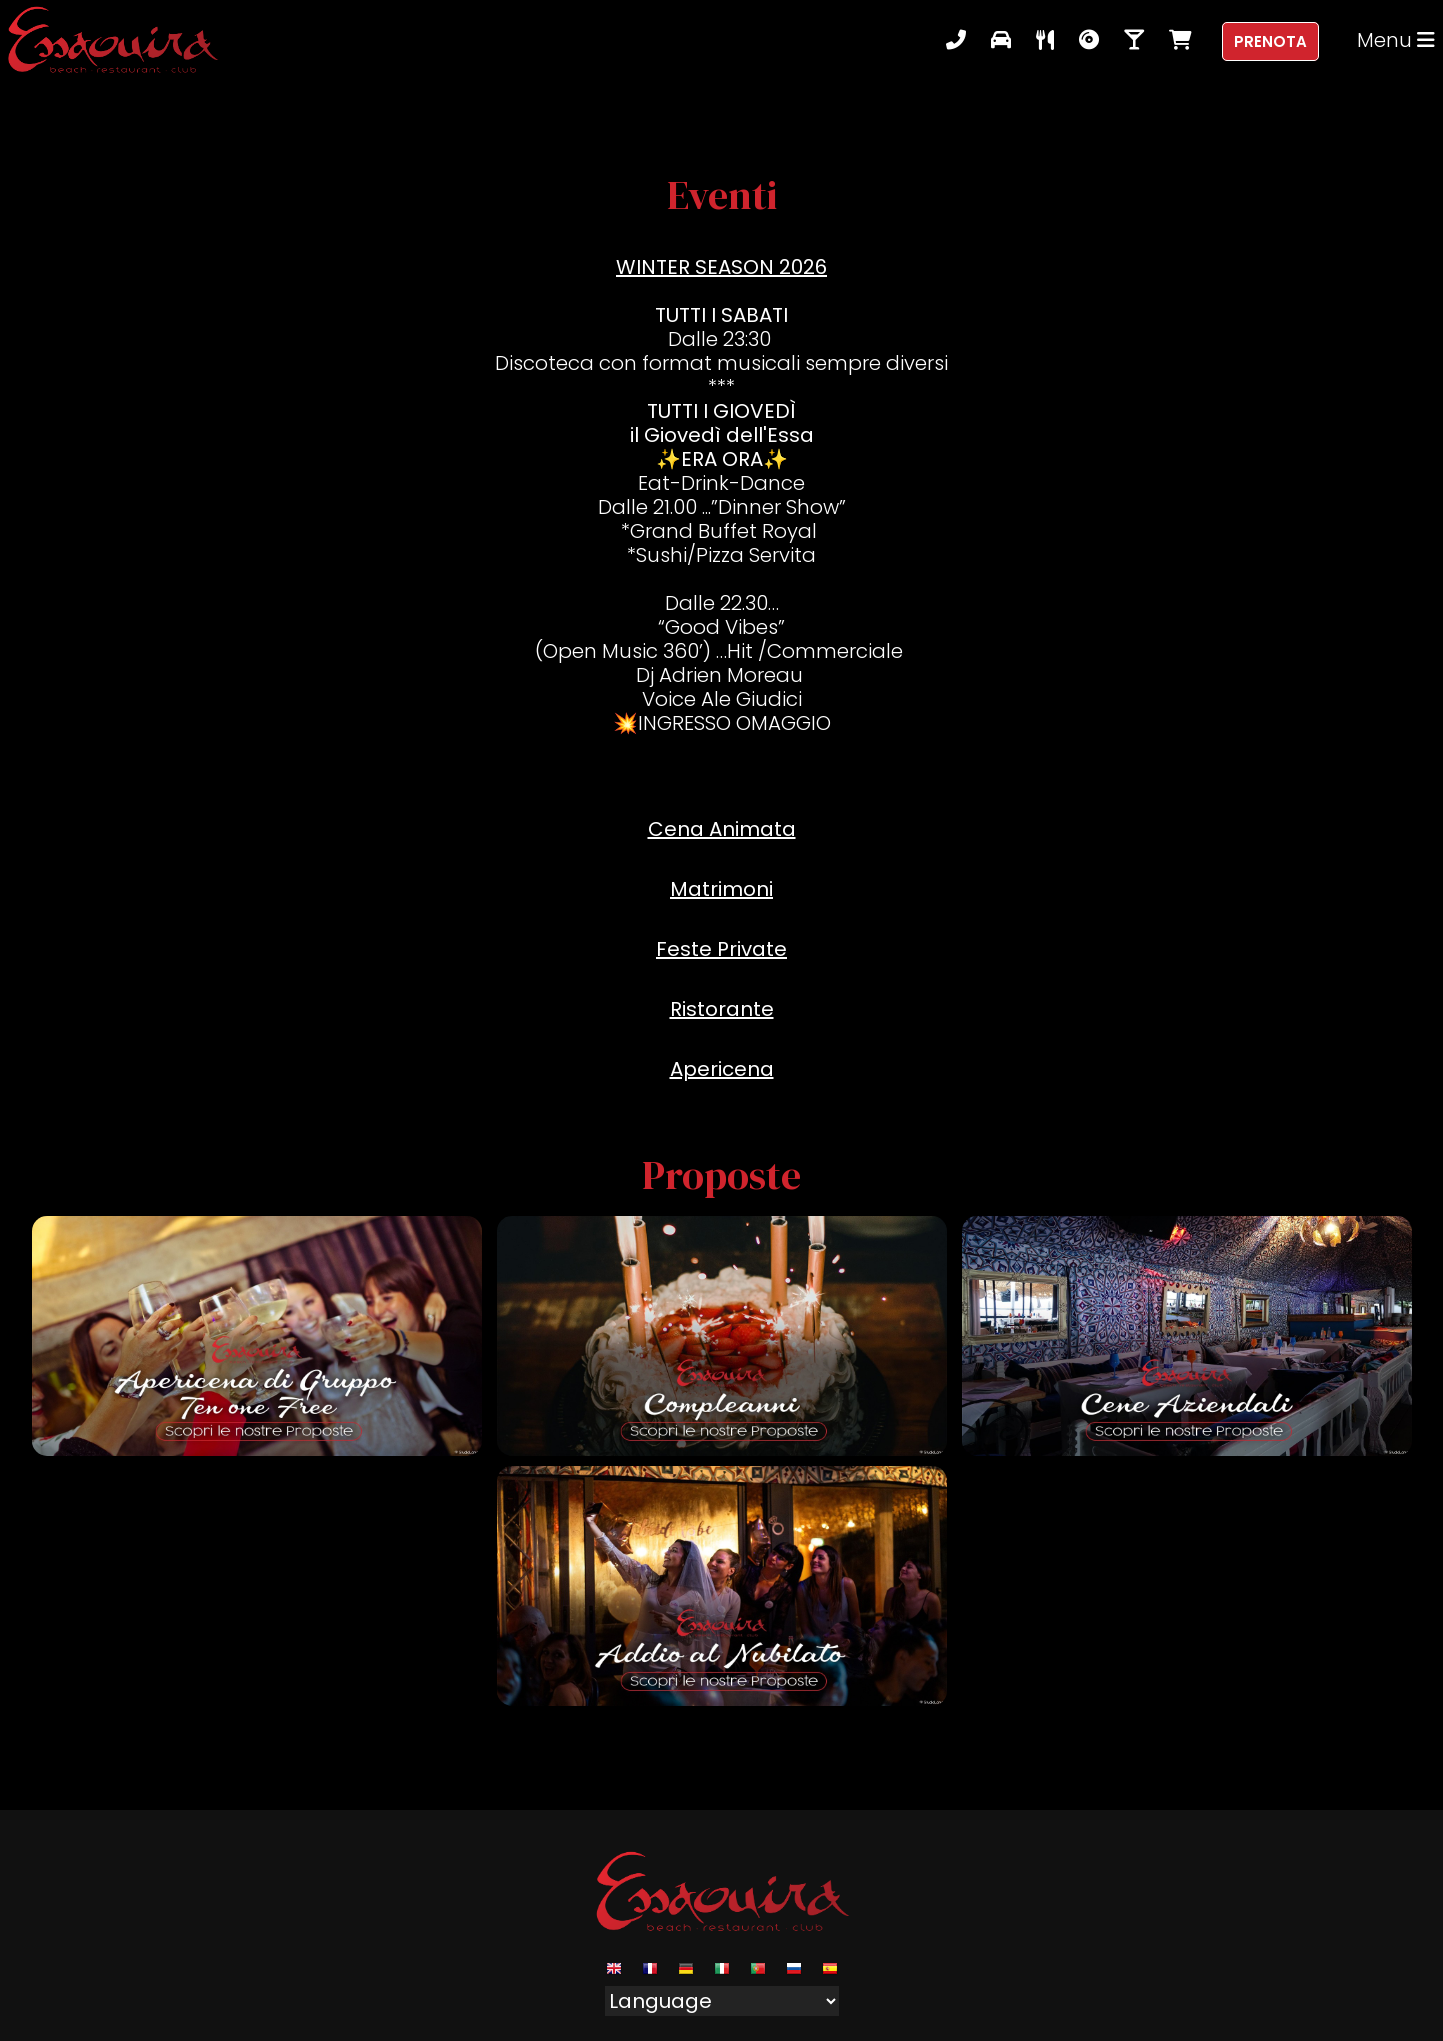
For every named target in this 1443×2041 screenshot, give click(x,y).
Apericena (722, 1069)
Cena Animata (722, 829)
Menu (1396, 40)
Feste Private (721, 949)
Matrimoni (721, 889)
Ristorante (722, 1009)
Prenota (1270, 41)
